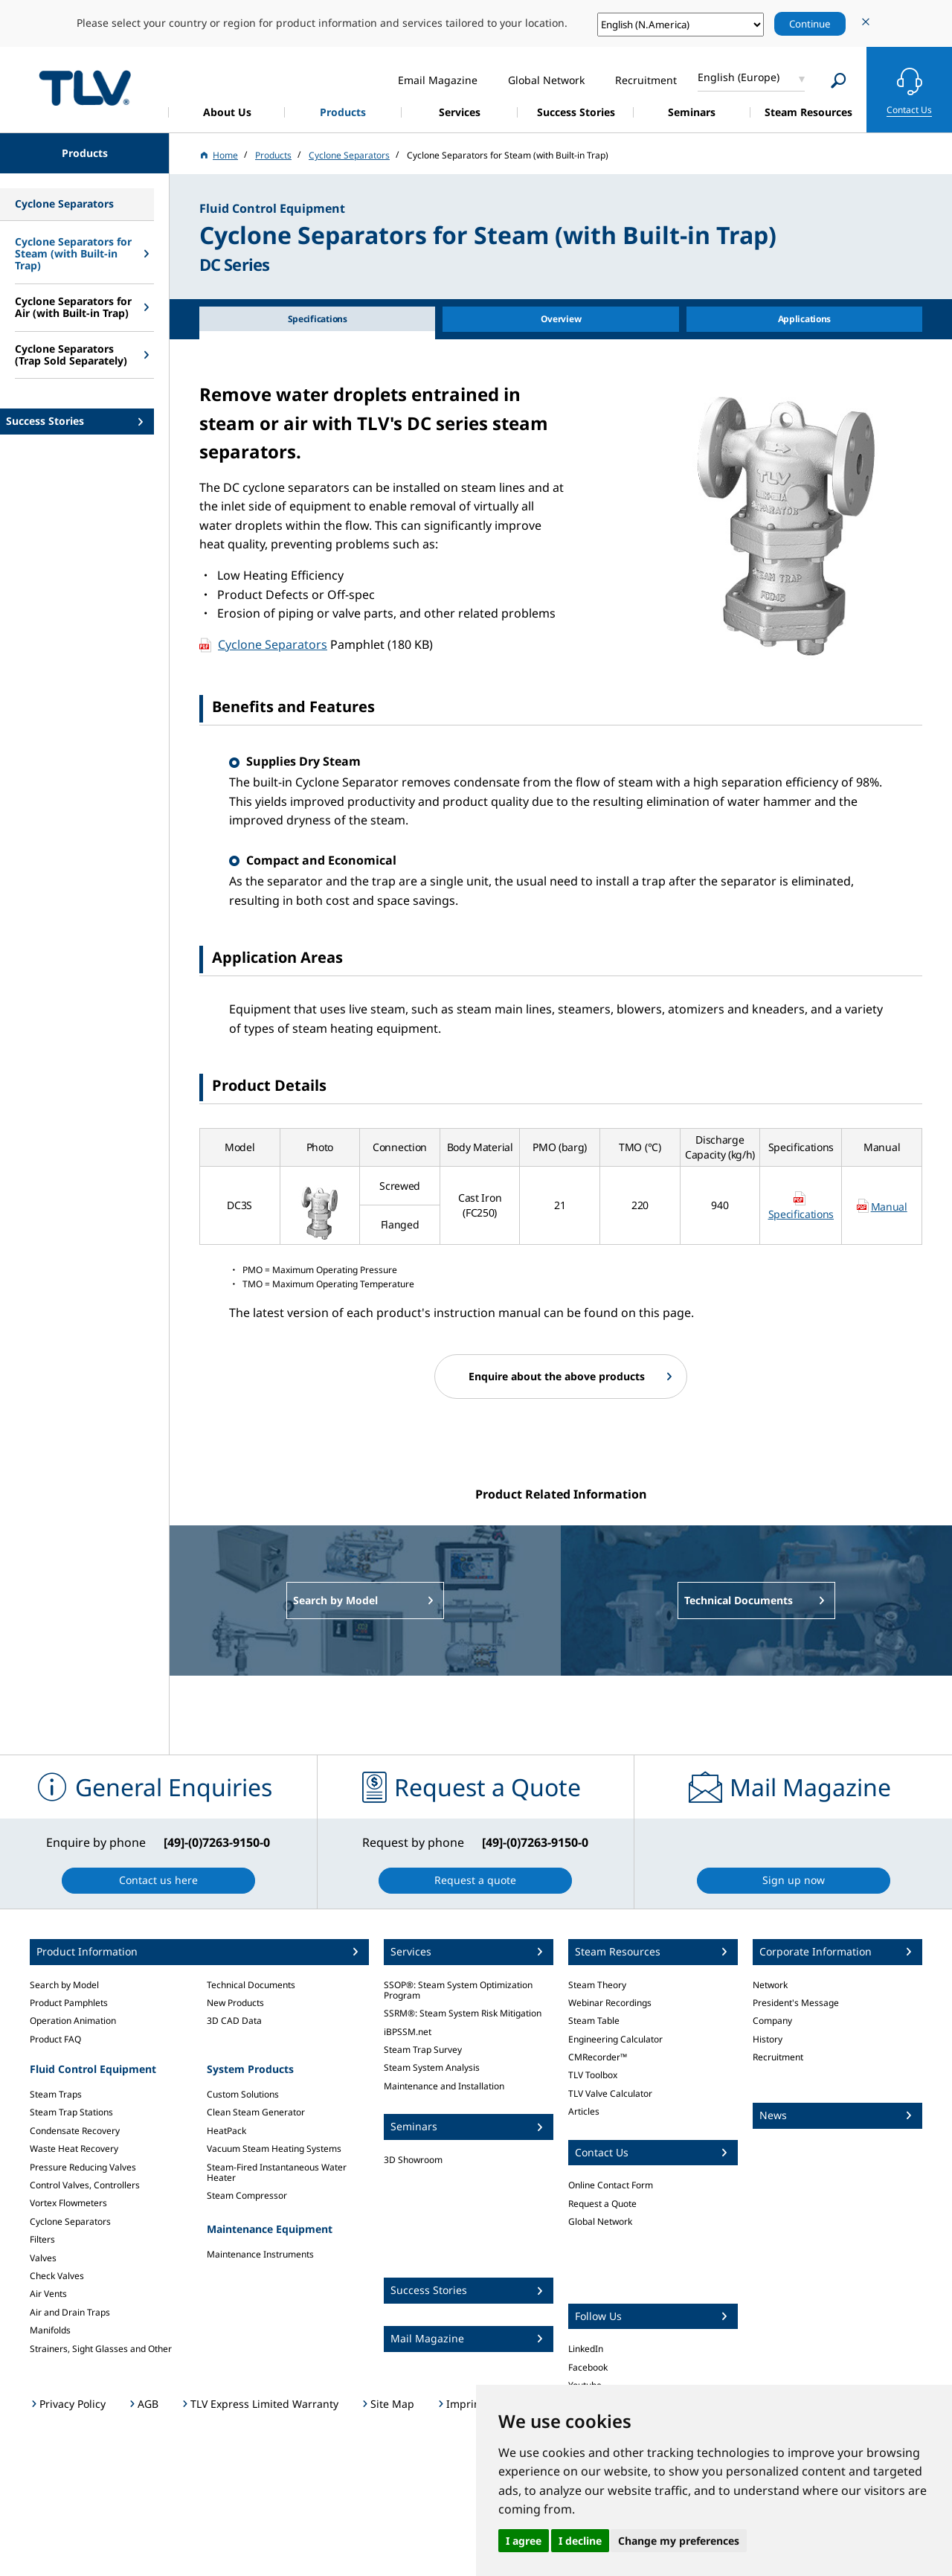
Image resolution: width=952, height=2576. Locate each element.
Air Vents (48, 2293)
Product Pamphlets (69, 2002)
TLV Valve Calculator (610, 2093)
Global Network (600, 2221)
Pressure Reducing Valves (83, 2167)
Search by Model (64, 1985)
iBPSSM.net (407, 2031)
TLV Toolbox (592, 2075)
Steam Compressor (247, 2195)
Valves (43, 2258)
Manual (889, 1206)
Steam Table (594, 2020)
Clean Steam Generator (256, 2112)
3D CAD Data (234, 2020)
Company (772, 2020)
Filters (42, 2239)
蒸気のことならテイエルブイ (85, 87)
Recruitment (778, 2057)
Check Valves (57, 2275)
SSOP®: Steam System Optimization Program (458, 1990)
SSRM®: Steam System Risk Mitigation (462, 2013)
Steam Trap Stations (71, 2112)
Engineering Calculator (615, 2039)
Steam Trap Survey (423, 2049)
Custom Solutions (243, 2094)
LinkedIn (585, 2348)
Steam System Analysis (432, 2067)
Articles (583, 2111)
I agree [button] (523, 2541)
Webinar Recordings (610, 2002)
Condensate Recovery (75, 2130)
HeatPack (226, 2130)
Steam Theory (597, 1985)
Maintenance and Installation (444, 2086)
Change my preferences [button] (678, 2541)
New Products (235, 2002)
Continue (810, 24)
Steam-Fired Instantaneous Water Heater (277, 2172)
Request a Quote (602, 2203)
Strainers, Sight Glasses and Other (101, 2348)
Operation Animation (73, 2020)
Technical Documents (251, 1985)
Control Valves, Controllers (85, 2185)
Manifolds (50, 2330)
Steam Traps (56, 2094)
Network (770, 1985)
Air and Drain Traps (70, 2312)
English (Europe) (738, 77)
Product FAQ (55, 2039)
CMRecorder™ (597, 2057)
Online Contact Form (610, 2185)
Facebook (588, 2367)
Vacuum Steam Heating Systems (274, 2148)
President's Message (796, 2002)
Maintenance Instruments (260, 2254)
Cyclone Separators (272, 644)
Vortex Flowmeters (68, 2203)
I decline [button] (580, 2541)
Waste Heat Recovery (74, 2148)
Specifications (801, 1214)
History (767, 2039)
